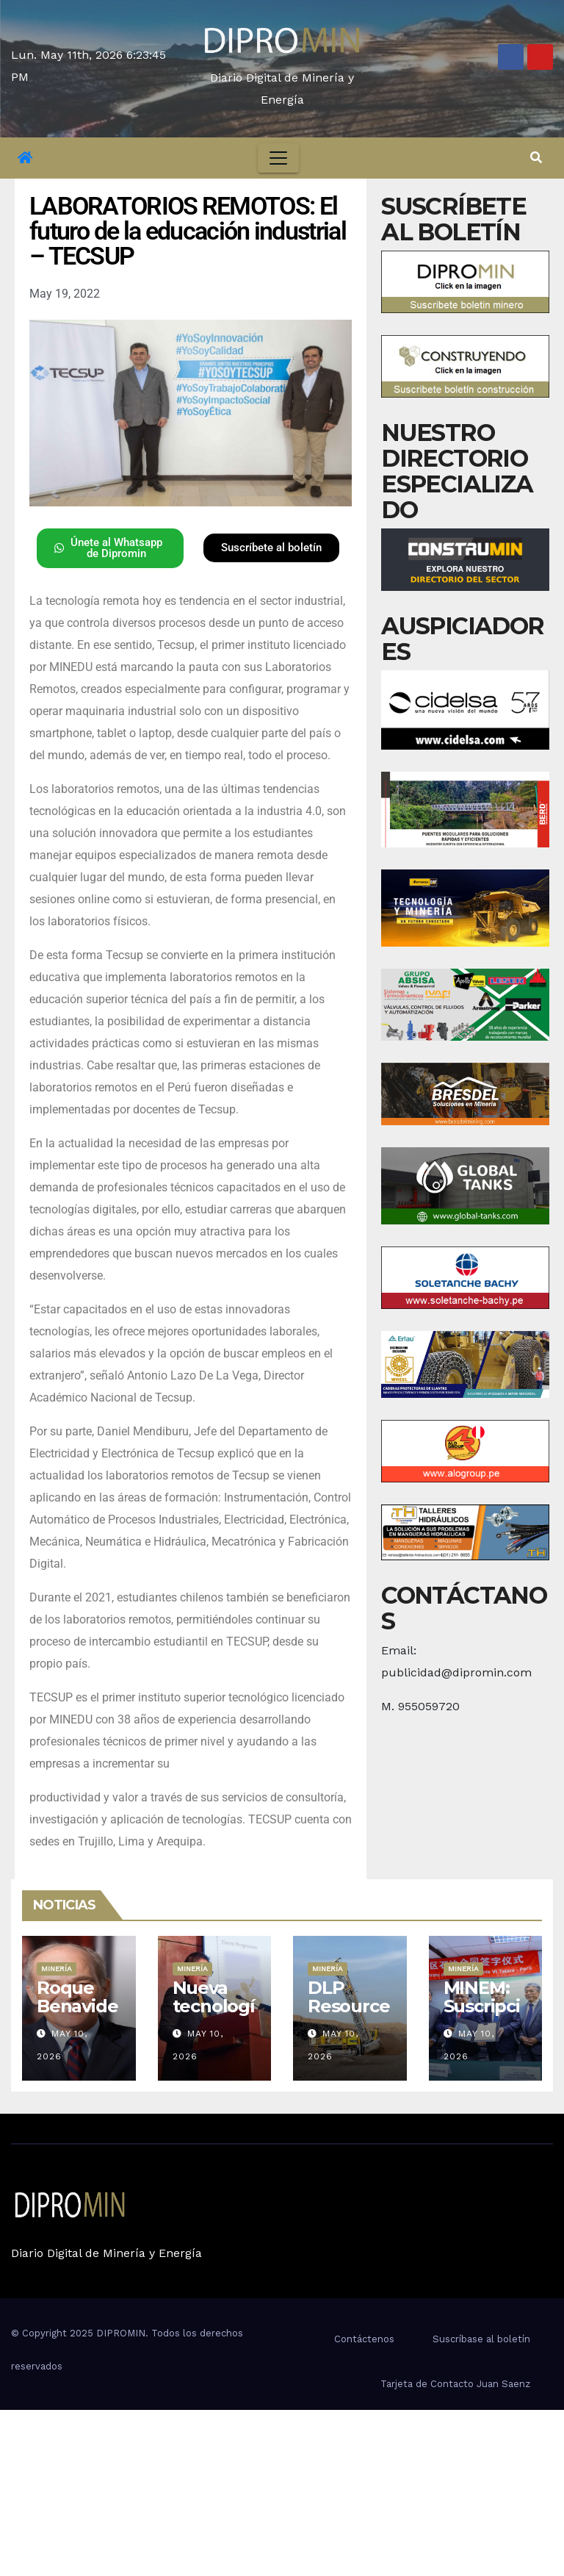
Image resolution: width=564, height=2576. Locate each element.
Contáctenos (364, 2338)
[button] (536, 158)
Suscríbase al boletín (481, 2338)
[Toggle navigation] (278, 158)
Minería (56, 1969)
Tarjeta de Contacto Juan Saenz (455, 2383)
